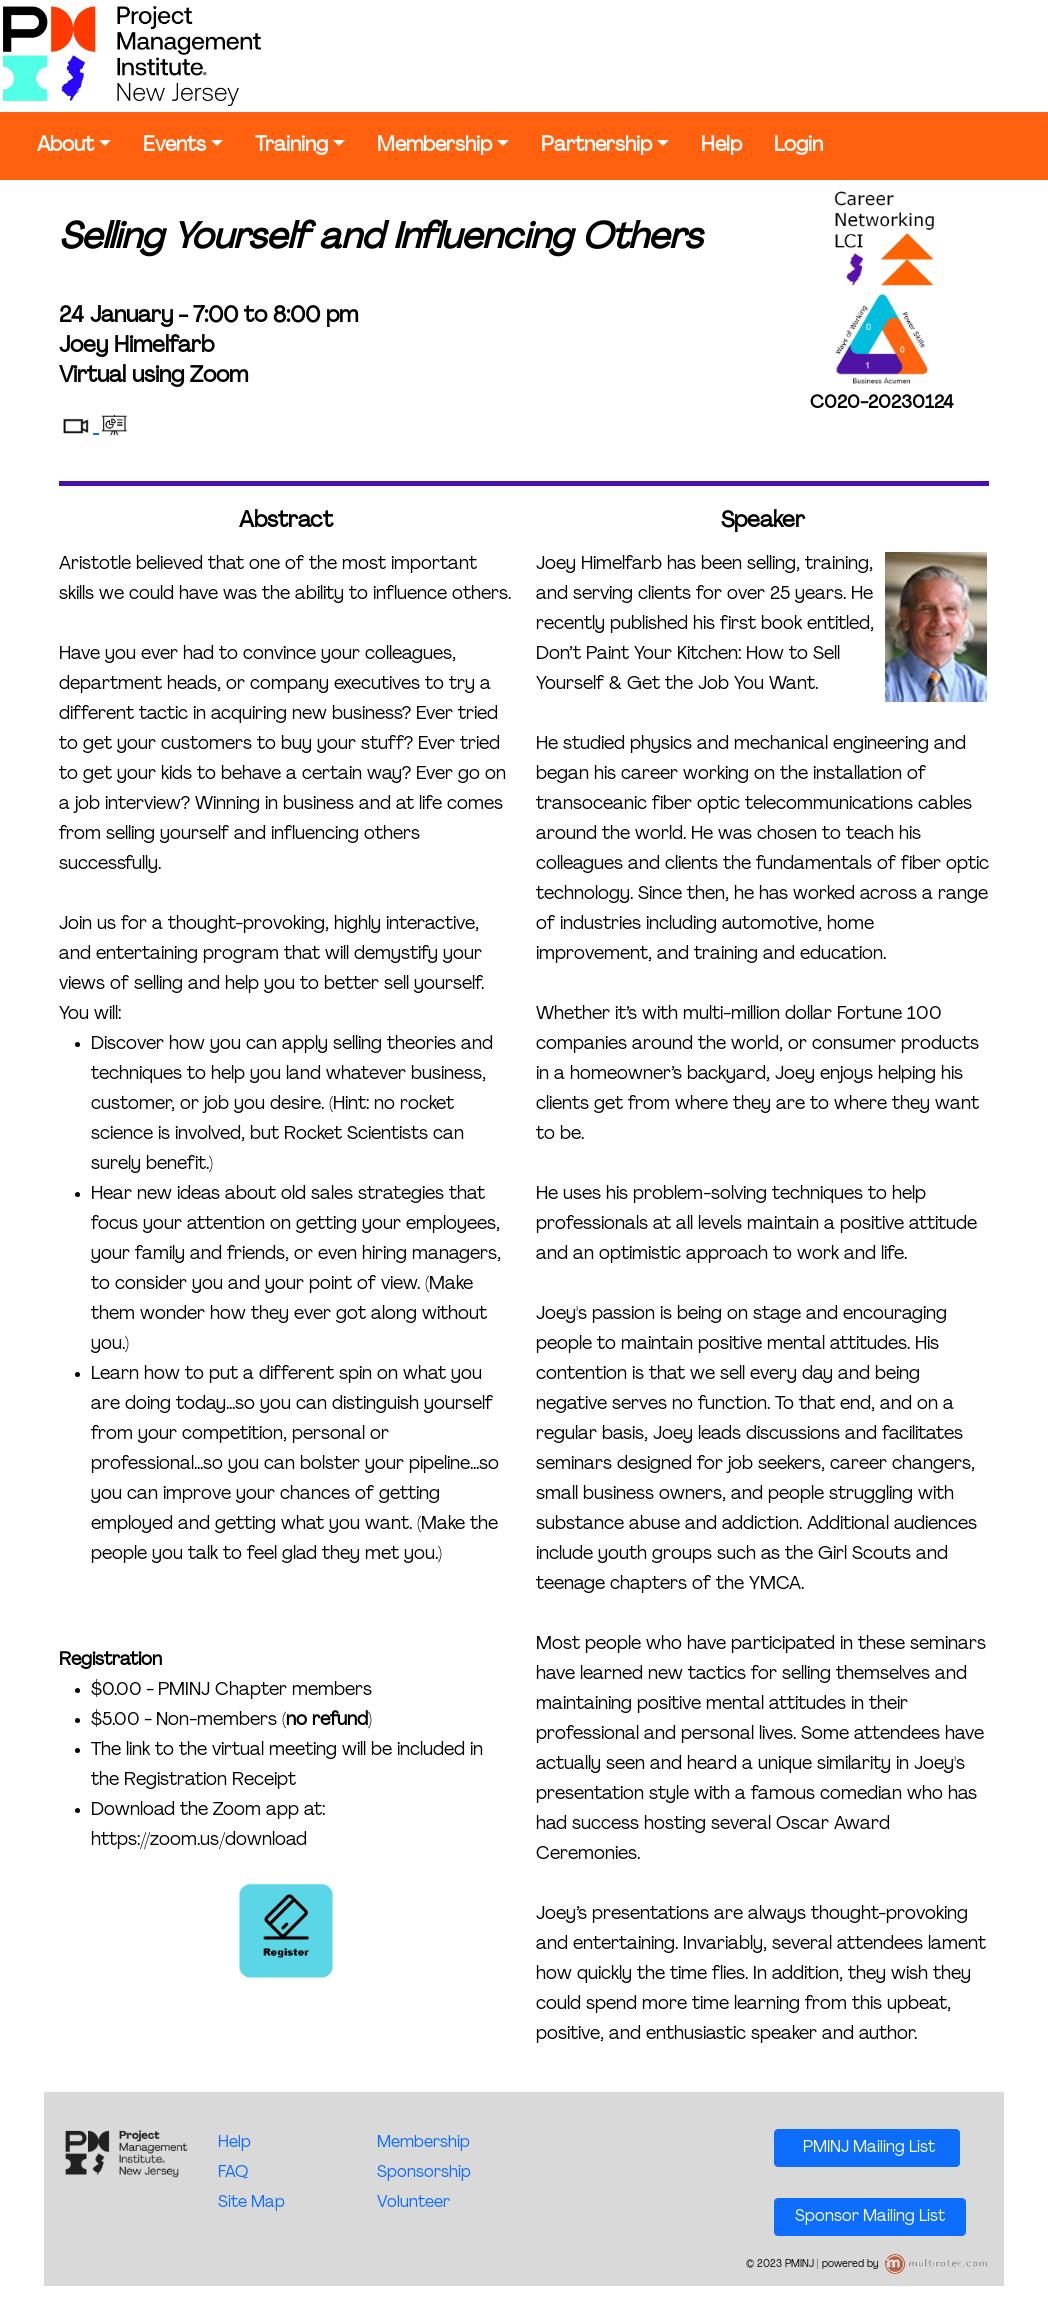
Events (174, 146)
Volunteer (413, 2203)
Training (291, 146)
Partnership (596, 146)
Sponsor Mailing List (870, 2217)
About (65, 146)
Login (798, 146)
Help (721, 146)
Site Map (251, 2203)
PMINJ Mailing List (867, 2148)
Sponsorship (424, 2173)
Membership (434, 146)
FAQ (233, 2173)
